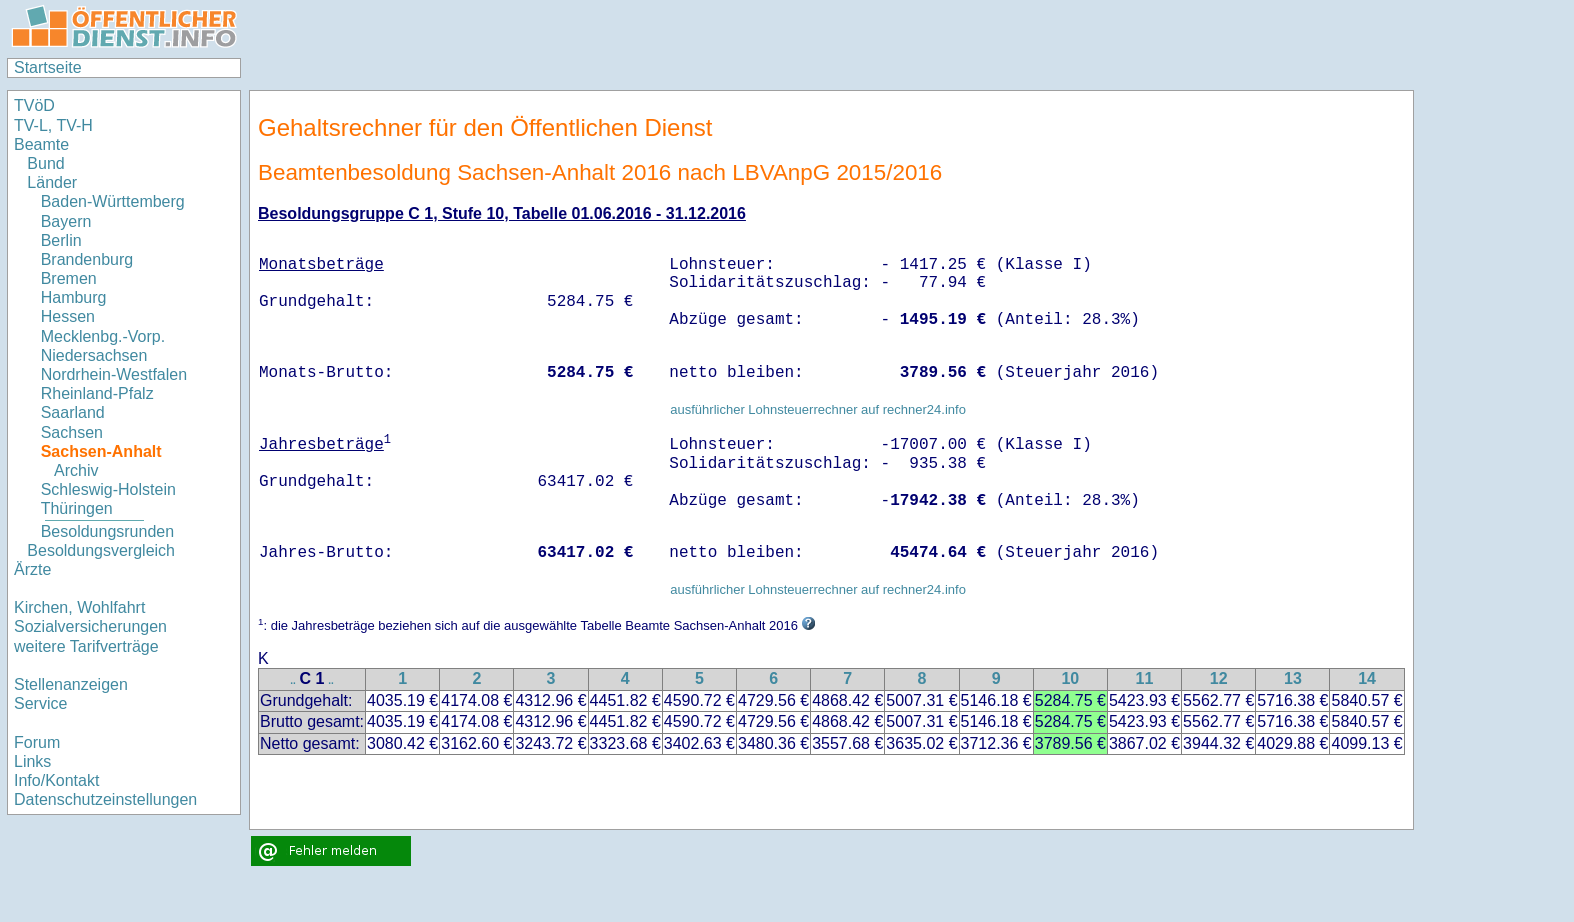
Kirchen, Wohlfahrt (79, 607)
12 (1219, 678)
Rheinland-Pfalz (97, 393)
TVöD (34, 105)
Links (32, 761)
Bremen (69, 278)
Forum (37, 742)
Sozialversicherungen (90, 626)
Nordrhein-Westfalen (114, 374)
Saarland (73, 412)
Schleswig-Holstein (108, 489)
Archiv (76, 470)
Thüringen (77, 508)
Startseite (48, 67)
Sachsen (72, 432)
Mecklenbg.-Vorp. (103, 336)
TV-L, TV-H (53, 125)
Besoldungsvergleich (101, 550)
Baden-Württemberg (113, 201)
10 (1070, 678)
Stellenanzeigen (71, 684)
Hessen (68, 316)
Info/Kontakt (56, 780)
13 (1293, 678)
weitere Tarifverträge (86, 646)
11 (1145, 678)
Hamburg (74, 297)
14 (1367, 678)
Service (40, 703)
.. (293, 680)
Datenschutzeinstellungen (105, 799)
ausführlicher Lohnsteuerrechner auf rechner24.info (818, 409)
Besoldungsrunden (107, 531)
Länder (52, 182)
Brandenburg (87, 259)
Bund (45, 163)
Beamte (41, 144)
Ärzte (32, 569)
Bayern (66, 221)
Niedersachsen (94, 355)
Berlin (61, 240)
